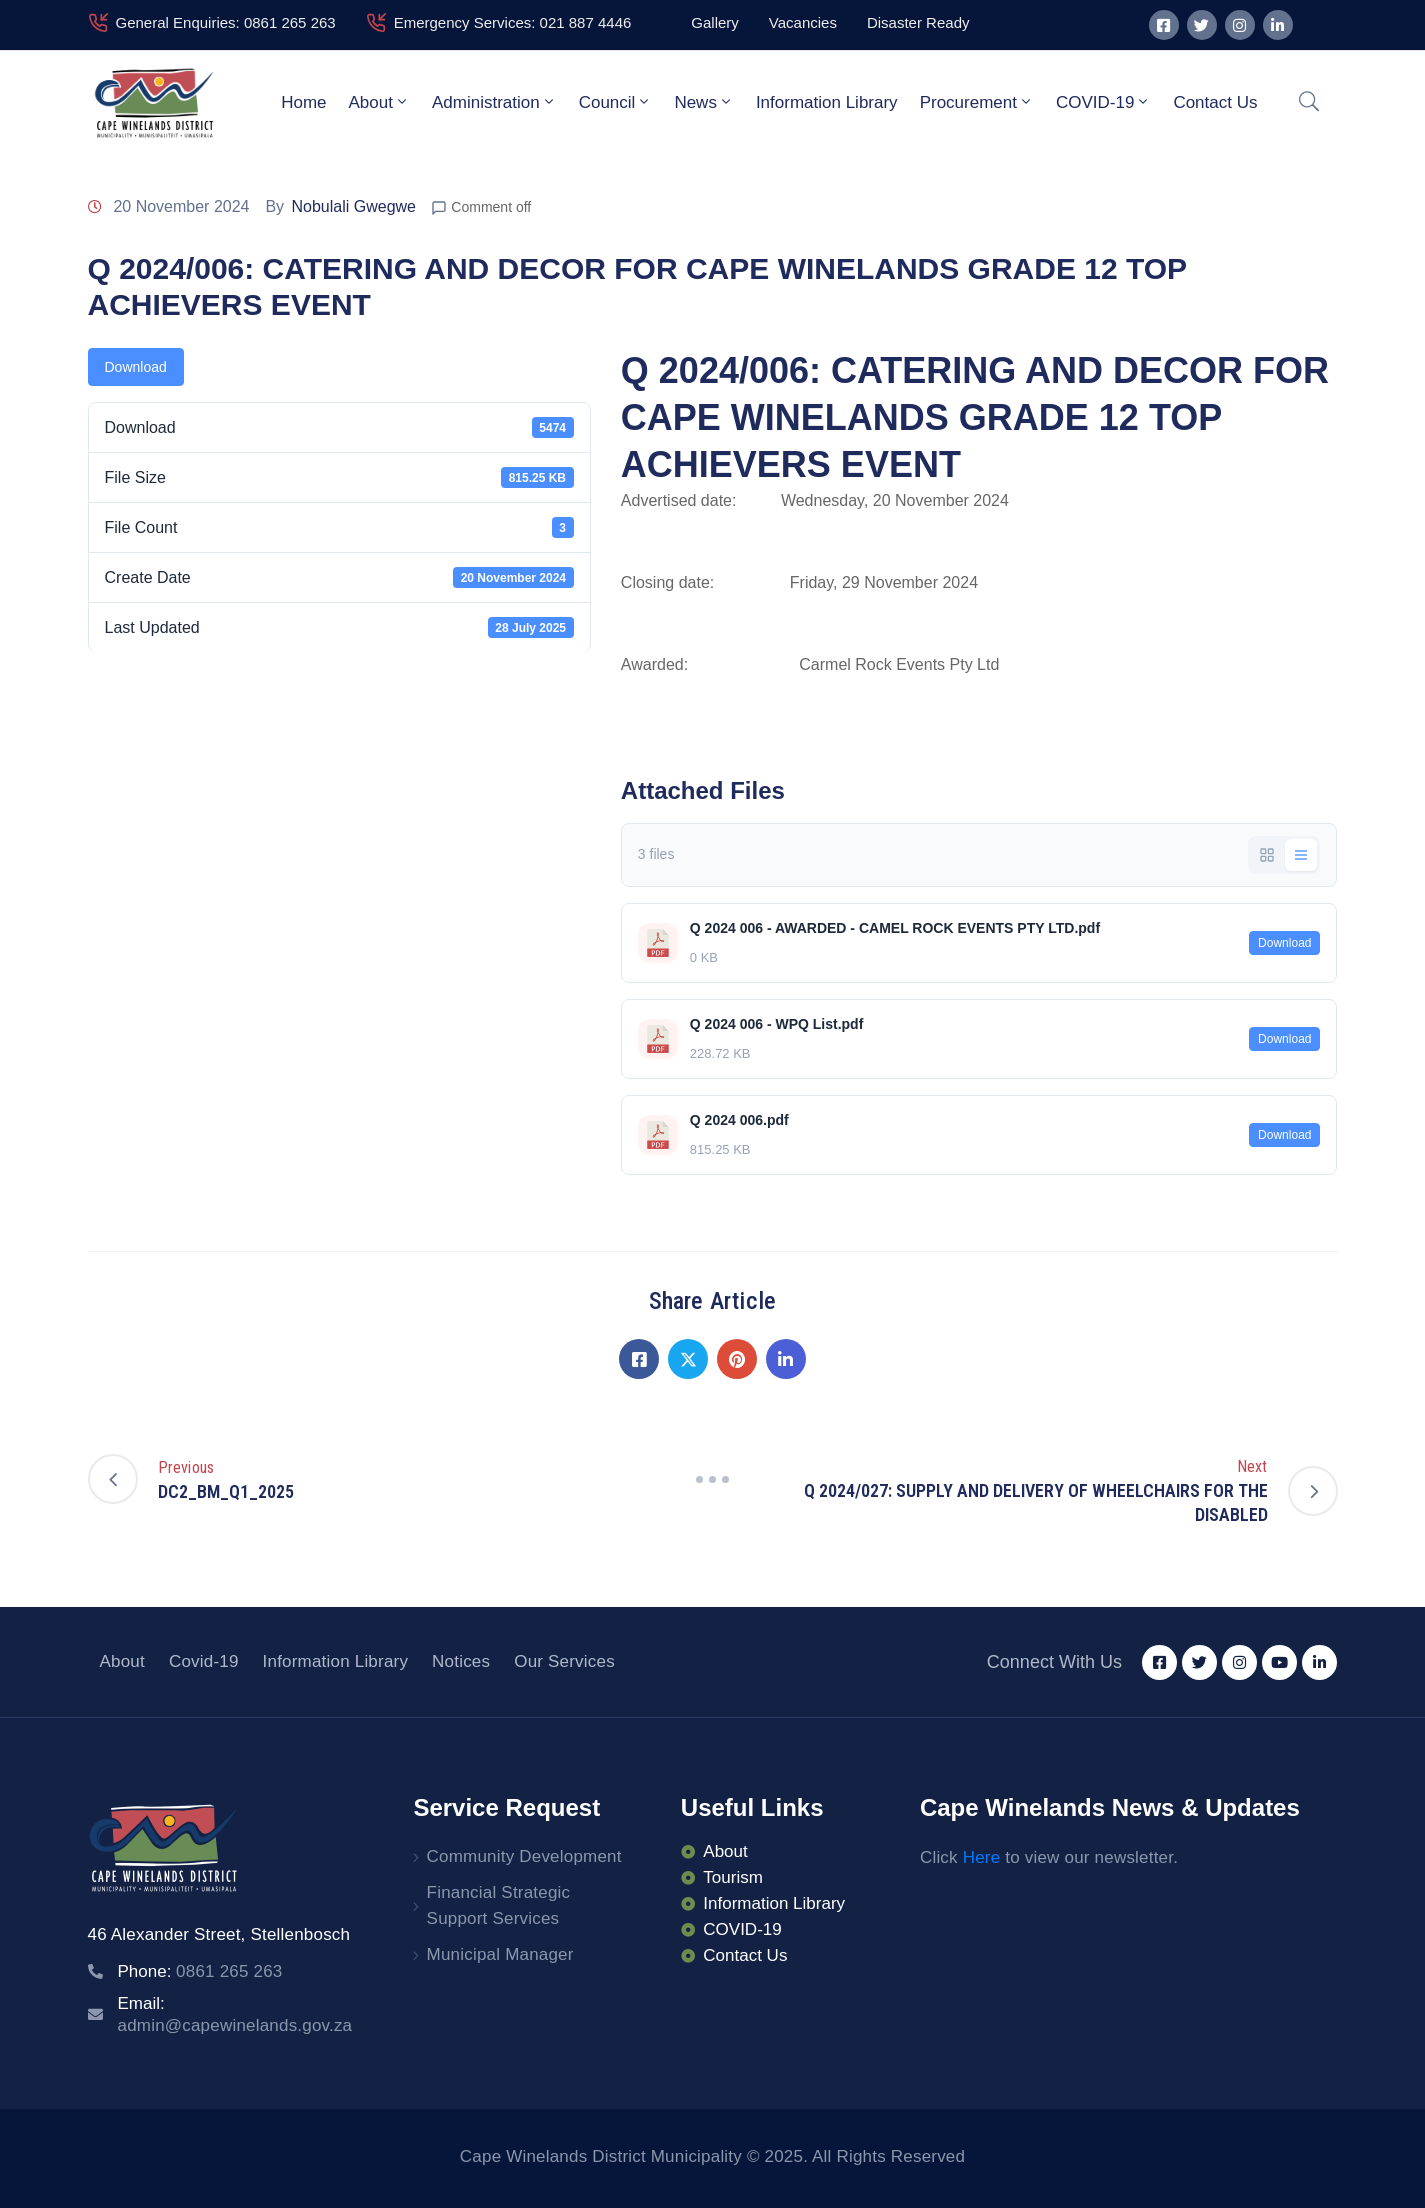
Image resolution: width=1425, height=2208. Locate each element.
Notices (461, 1661)
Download (136, 367)
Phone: (200, 1971)
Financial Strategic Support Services (499, 1905)
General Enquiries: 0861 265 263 (226, 22)
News (704, 102)
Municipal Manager (500, 1954)
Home (303, 102)
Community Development (524, 1856)
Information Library (827, 102)
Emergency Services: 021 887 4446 (513, 22)
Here (982, 1857)
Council (616, 102)
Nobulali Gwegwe (354, 206)
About (379, 102)
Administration (494, 102)
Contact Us (1215, 102)
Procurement (977, 102)
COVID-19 (1103, 102)
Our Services (564, 1661)
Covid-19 (204, 1661)
